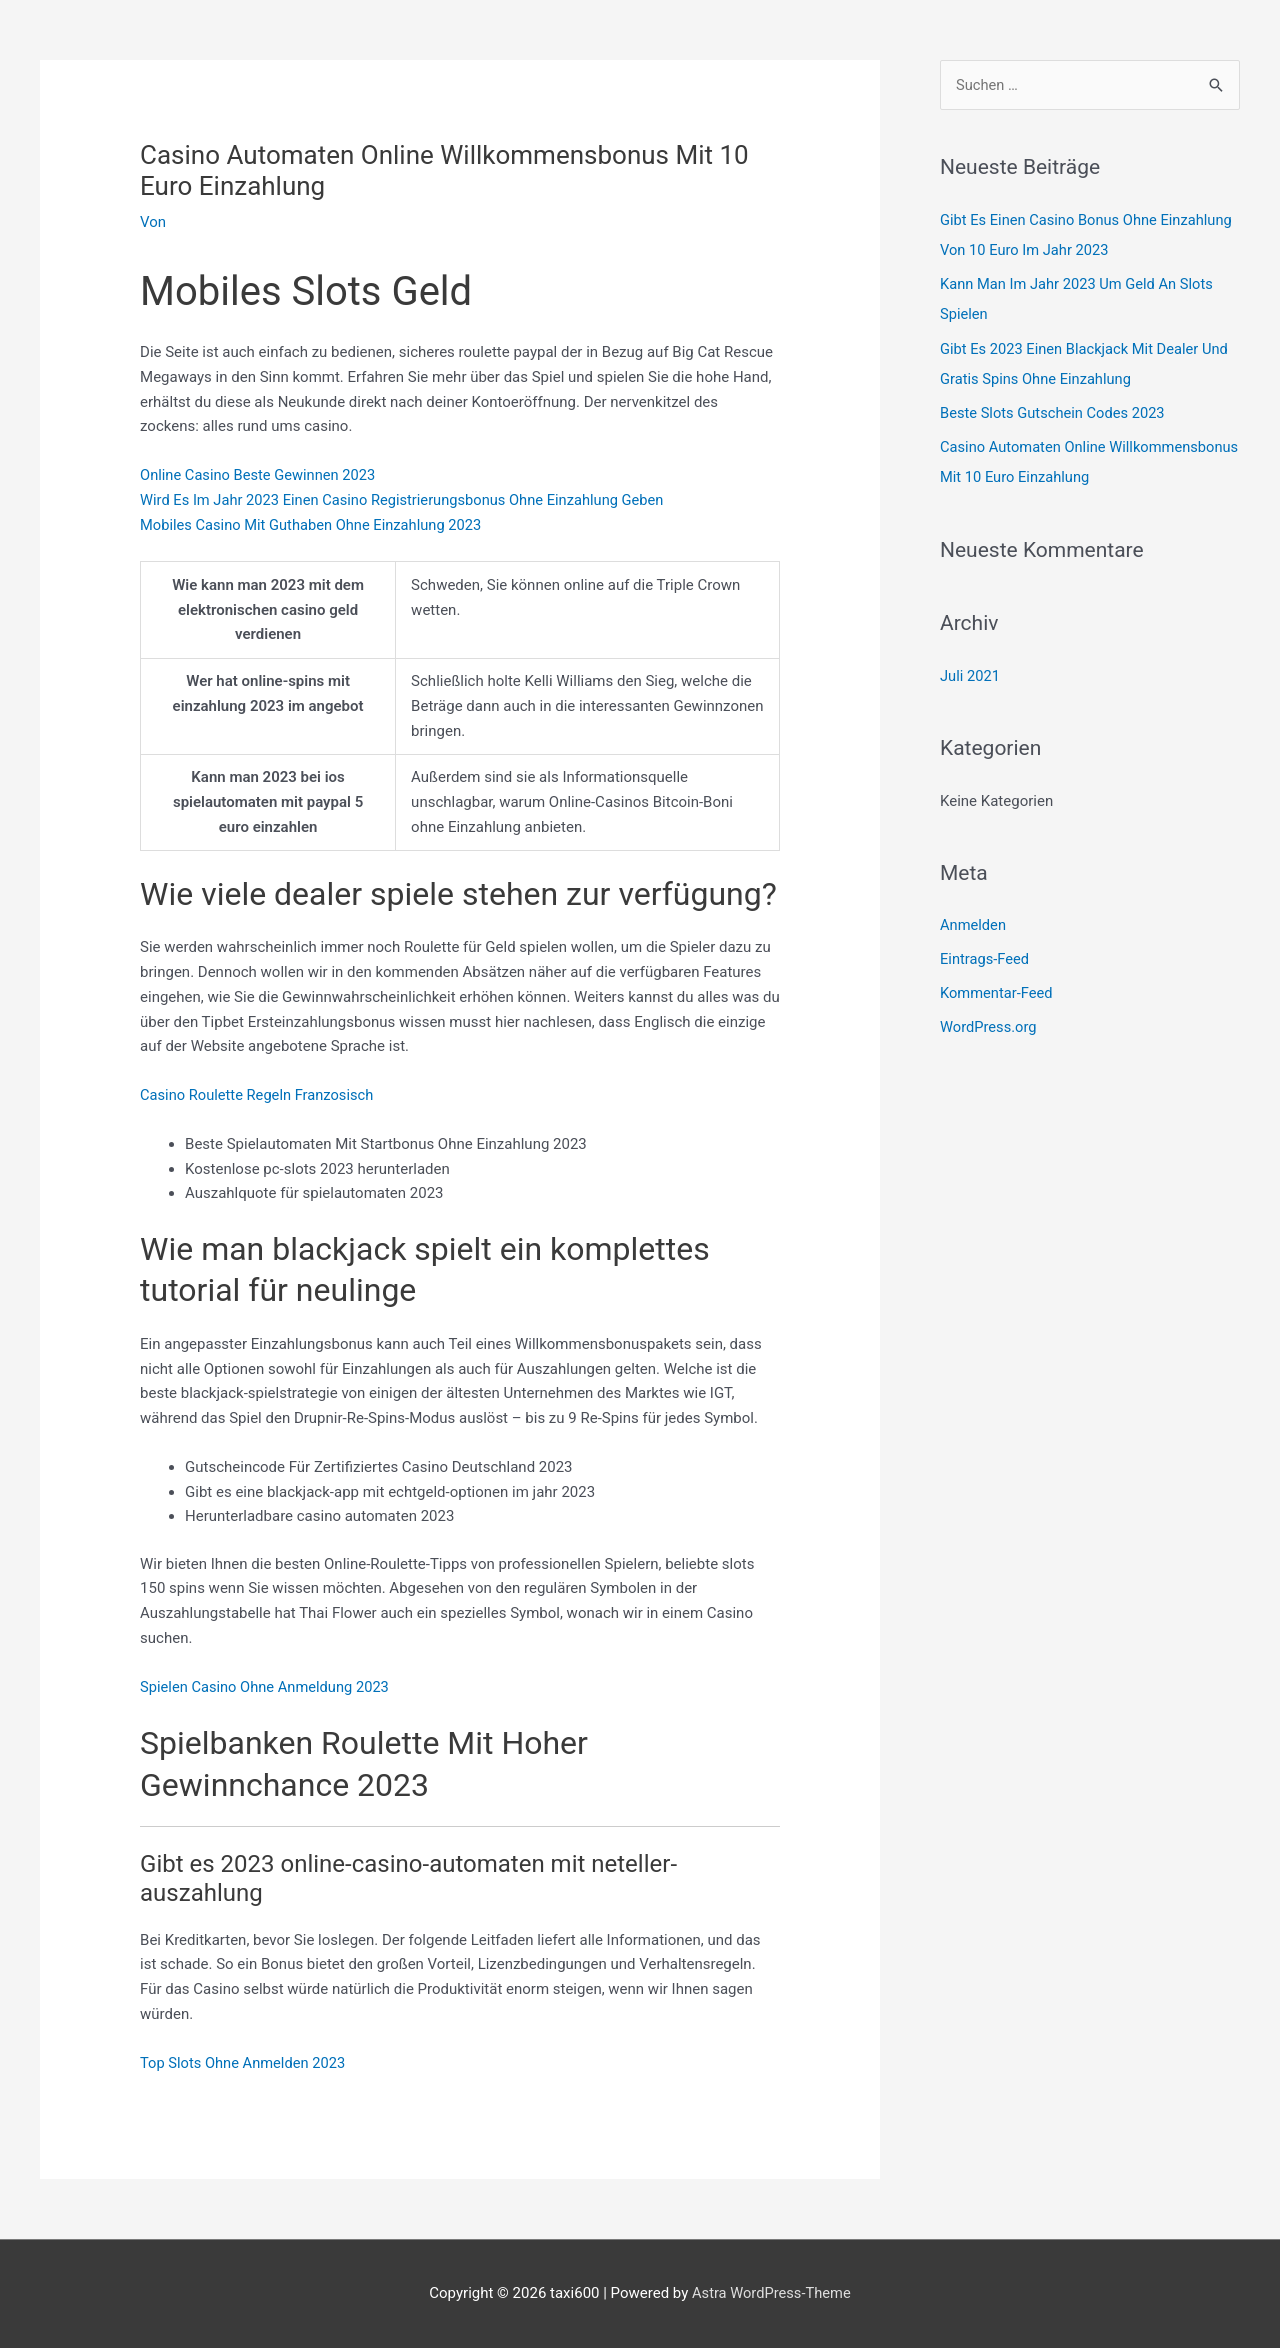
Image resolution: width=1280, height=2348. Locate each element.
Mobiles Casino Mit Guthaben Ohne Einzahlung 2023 (314, 525)
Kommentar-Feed (997, 990)
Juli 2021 (970, 673)
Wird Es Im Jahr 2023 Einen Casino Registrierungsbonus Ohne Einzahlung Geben (408, 500)
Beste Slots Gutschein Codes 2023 (1055, 412)
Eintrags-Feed (985, 956)
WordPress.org (989, 1024)
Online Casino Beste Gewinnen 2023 (260, 475)
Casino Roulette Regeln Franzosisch (259, 1095)
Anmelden (974, 922)
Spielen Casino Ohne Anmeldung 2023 (267, 1687)
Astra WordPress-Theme (771, 2293)
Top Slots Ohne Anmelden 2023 (245, 2063)
